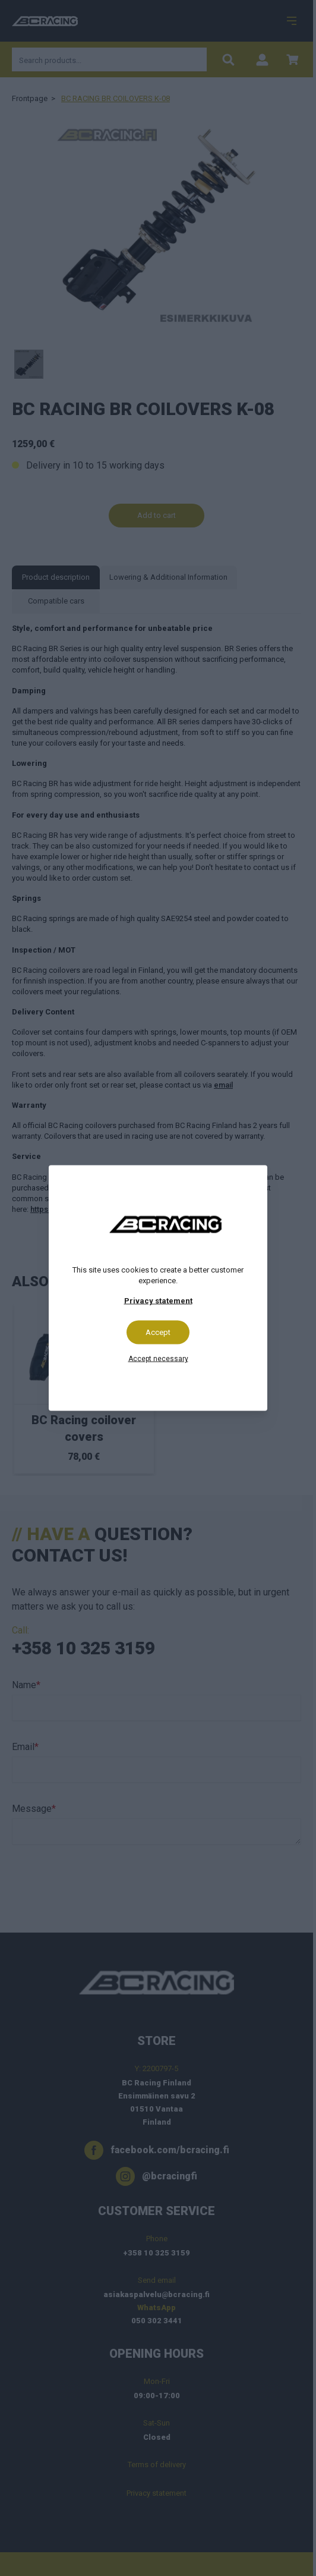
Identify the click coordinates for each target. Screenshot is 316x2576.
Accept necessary (158, 1359)
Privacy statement (158, 1300)
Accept (158, 1332)
